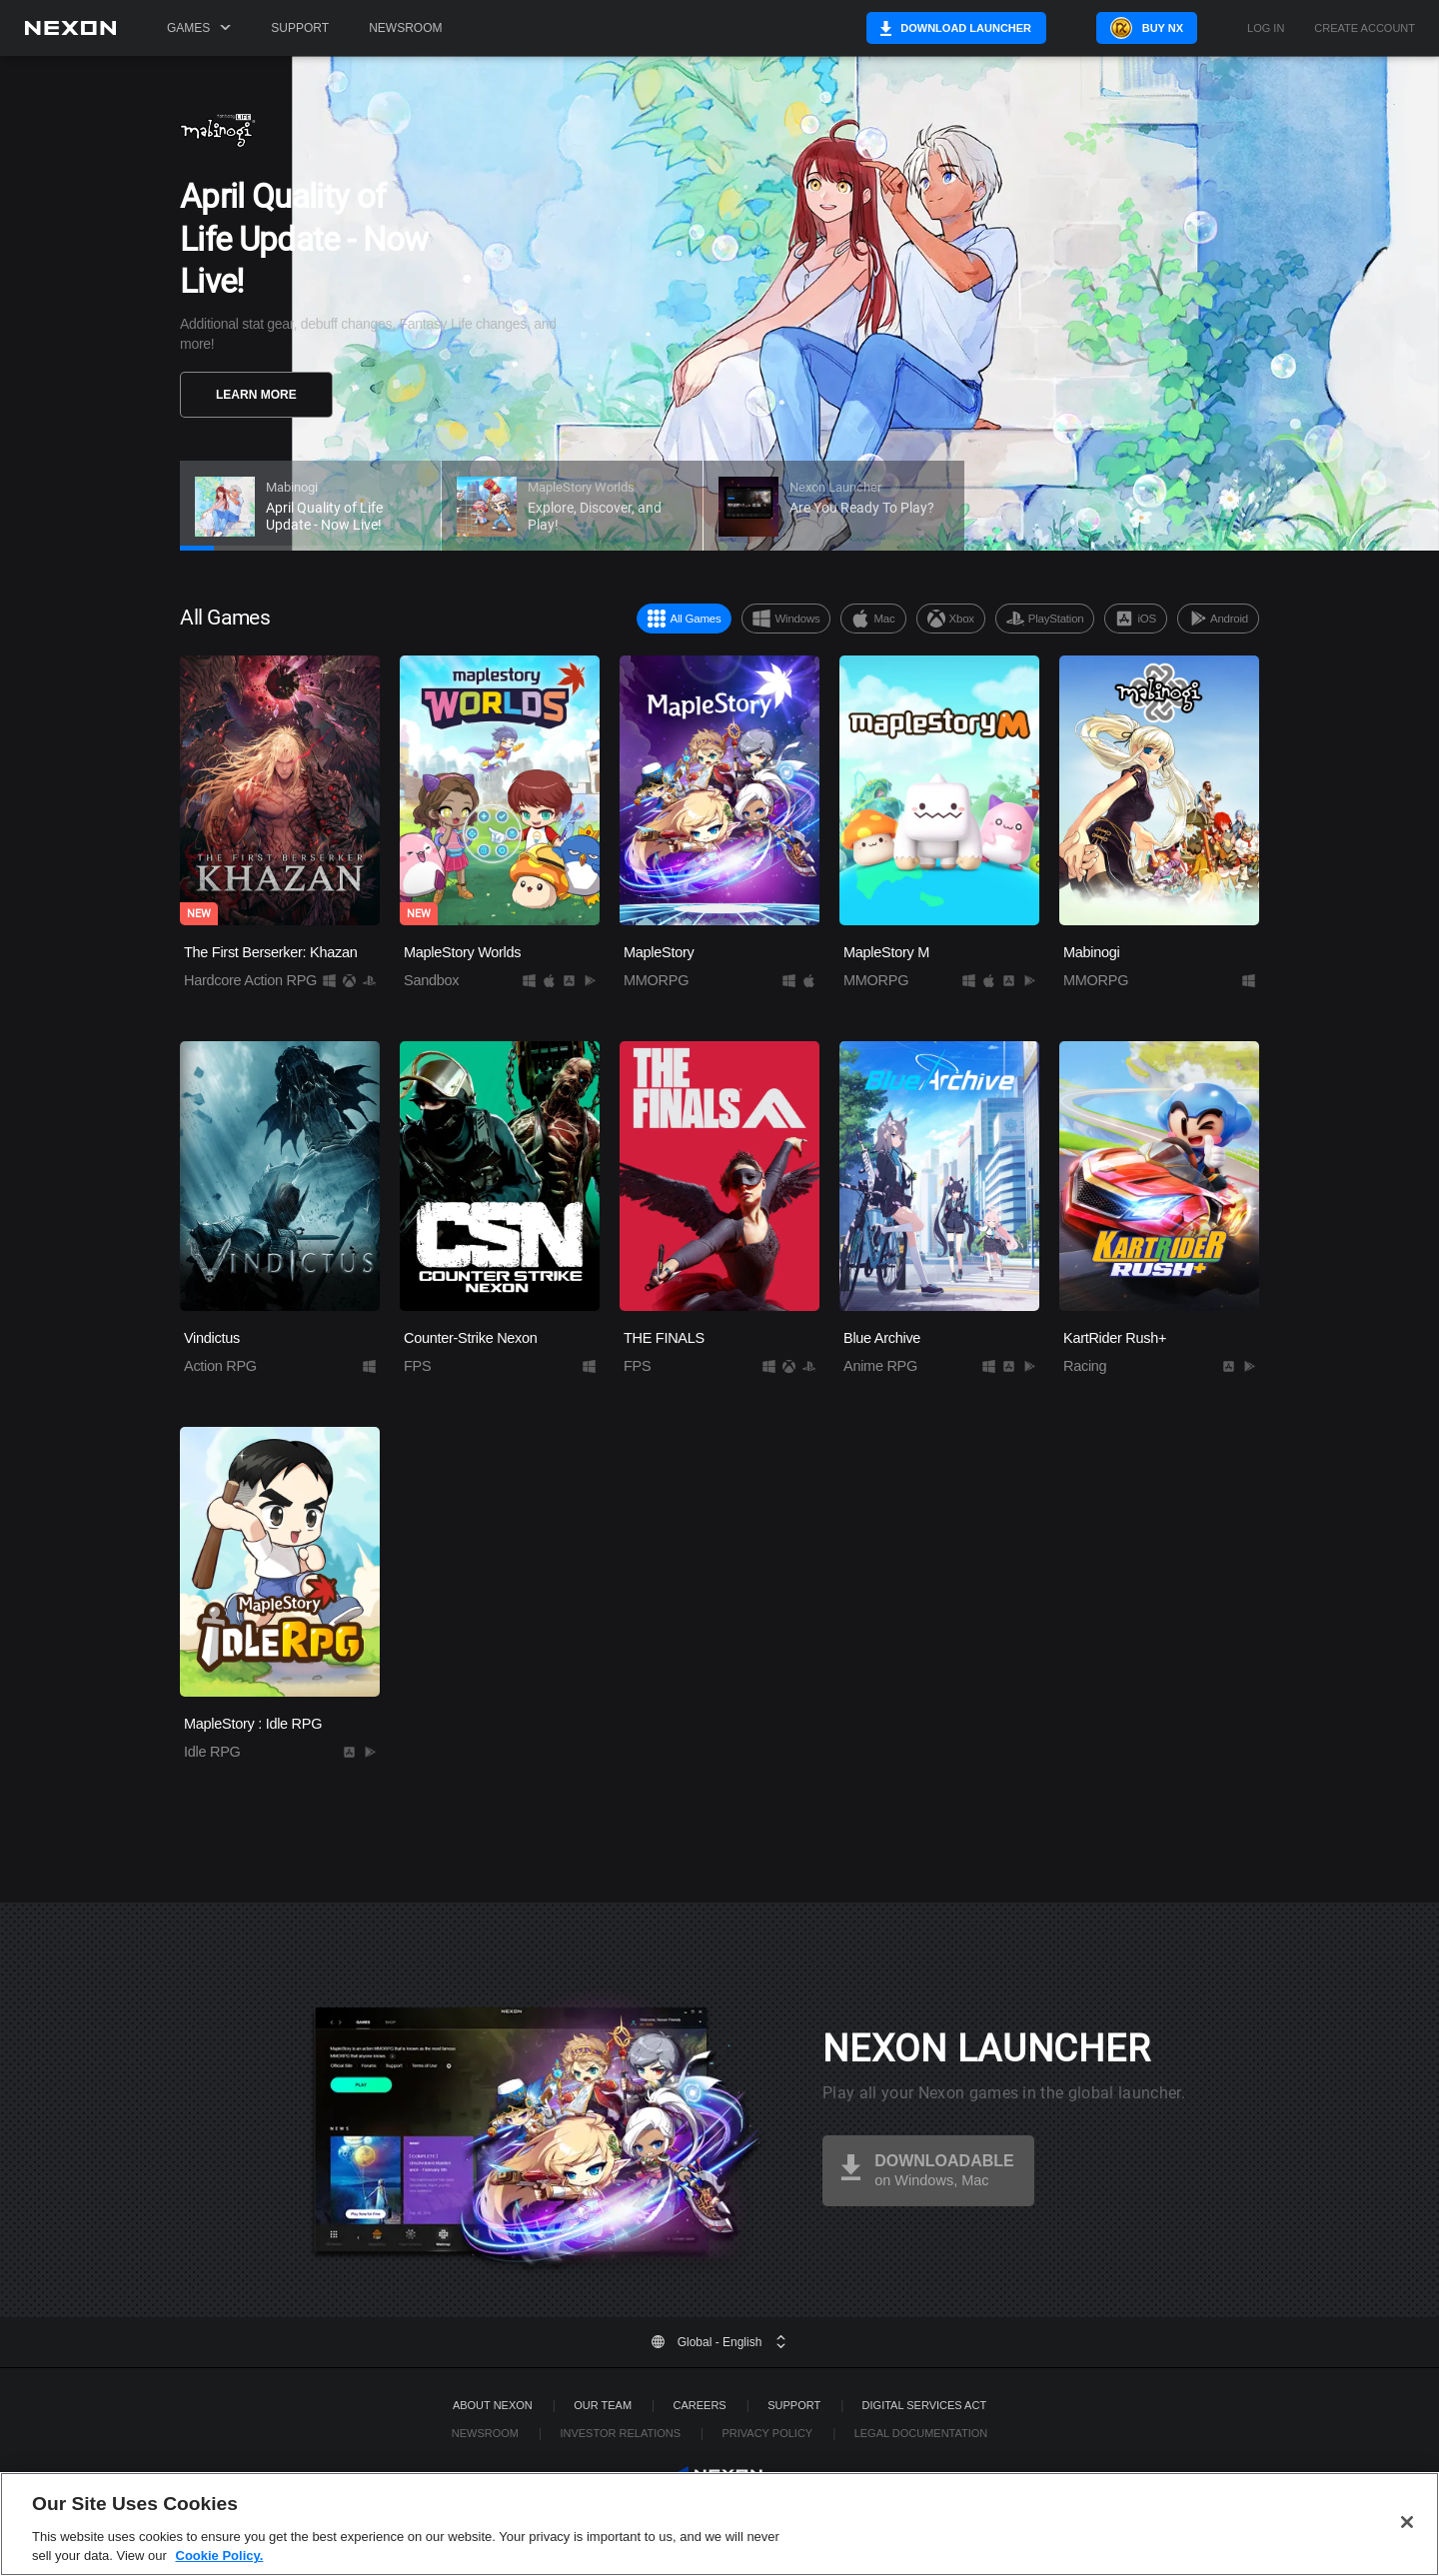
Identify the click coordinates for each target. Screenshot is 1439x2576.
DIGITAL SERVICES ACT (924, 2405)
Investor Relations (620, 2433)
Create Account (1364, 28)
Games (199, 28)
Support (300, 28)
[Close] (1407, 2522)
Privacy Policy (766, 2433)
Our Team (603, 2405)
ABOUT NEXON (493, 2405)
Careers (700, 2405)
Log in (1265, 28)
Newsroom (405, 28)
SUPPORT (793, 2405)
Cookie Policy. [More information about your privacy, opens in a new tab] (220, 2555)
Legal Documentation (921, 2433)
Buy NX (1162, 28)
